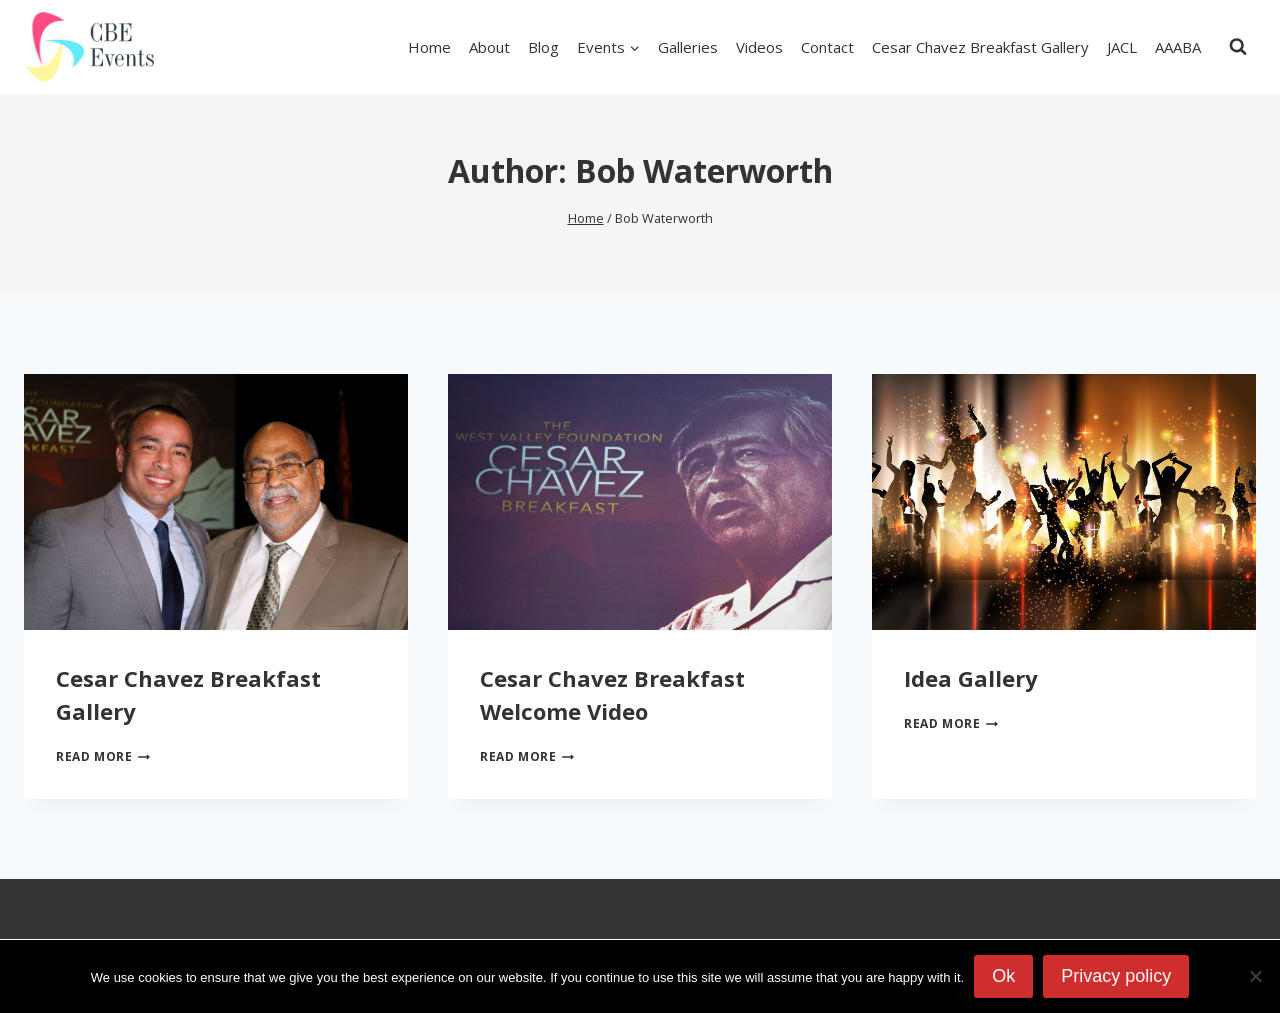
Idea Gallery (971, 678)
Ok (1003, 976)
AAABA (1178, 47)
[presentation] (216, 502)
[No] (1255, 976)
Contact (827, 47)
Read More (103, 756)
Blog (543, 47)
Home (429, 47)
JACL (1122, 47)
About (489, 47)
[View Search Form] (1238, 47)
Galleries (688, 47)
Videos (759, 47)
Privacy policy (1116, 976)
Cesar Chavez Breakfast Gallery (980, 47)
